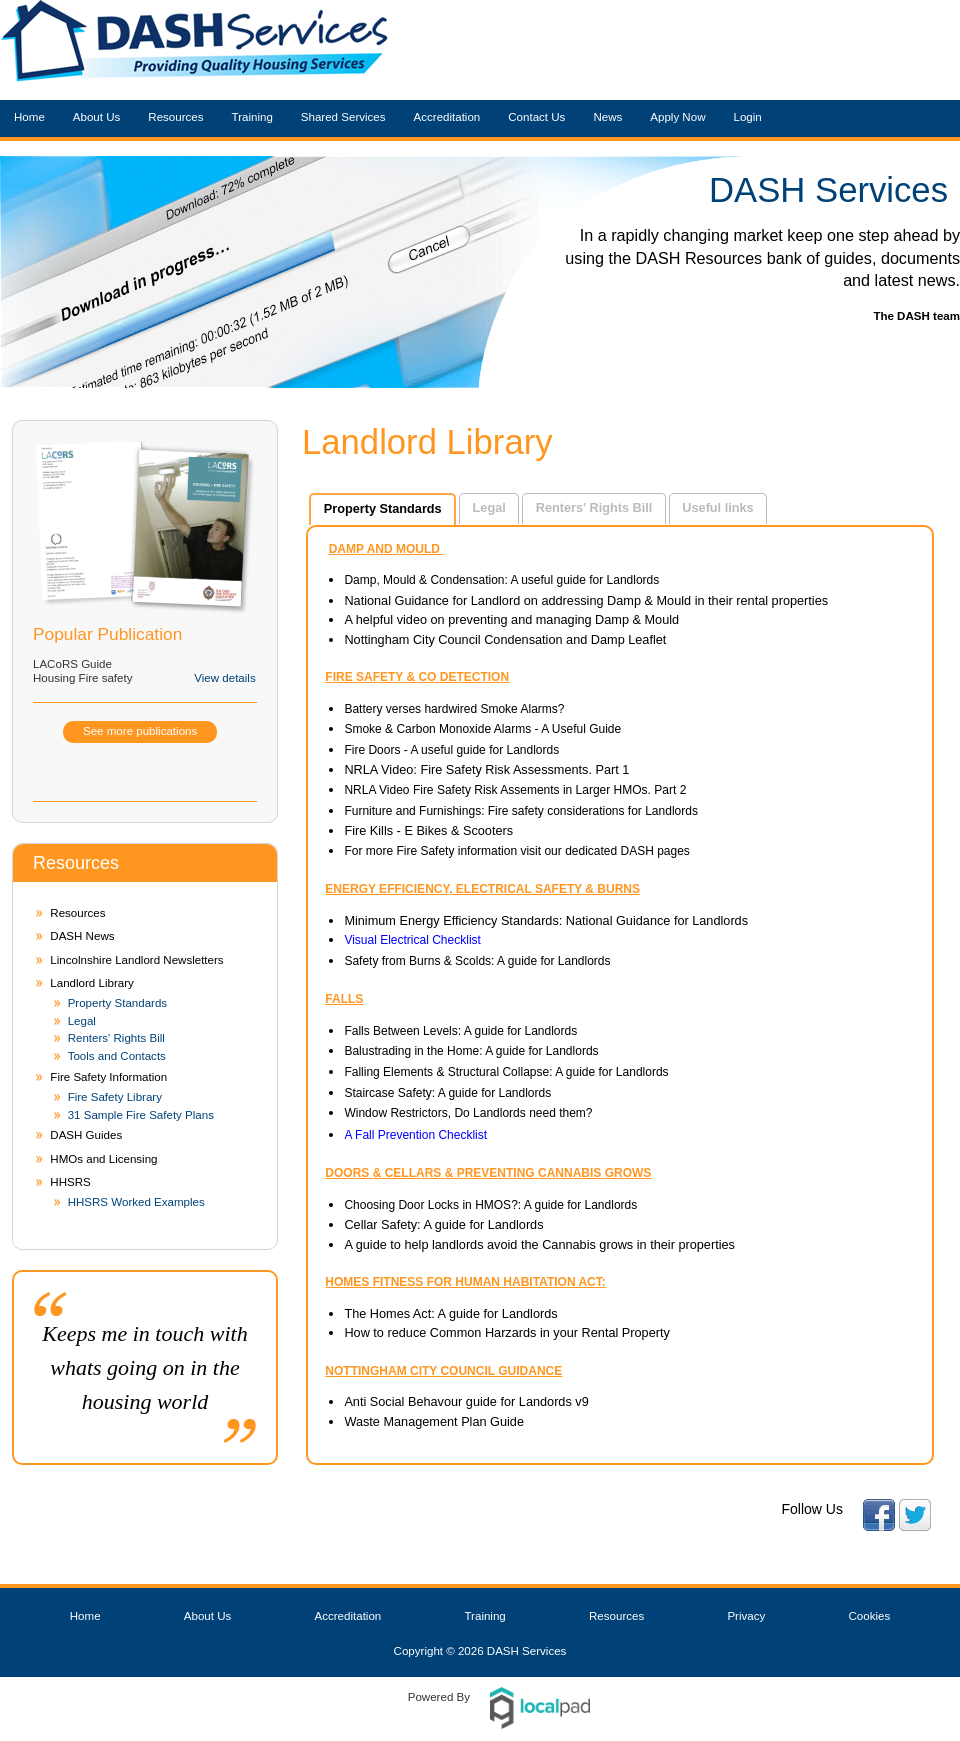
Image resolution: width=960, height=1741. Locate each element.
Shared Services (343, 117)
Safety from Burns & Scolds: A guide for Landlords (477, 961)
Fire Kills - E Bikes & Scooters (430, 830)
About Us (97, 117)
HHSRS (70, 1182)
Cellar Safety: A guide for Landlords (445, 1224)
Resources (175, 117)
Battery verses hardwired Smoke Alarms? (454, 709)
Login (747, 117)
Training (252, 117)
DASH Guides (86, 1135)
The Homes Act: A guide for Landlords (450, 1313)
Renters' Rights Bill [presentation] (594, 507)
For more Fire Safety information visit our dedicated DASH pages (516, 851)
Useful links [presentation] (717, 507)
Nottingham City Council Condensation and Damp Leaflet (505, 639)
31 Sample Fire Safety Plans (141, 1115)
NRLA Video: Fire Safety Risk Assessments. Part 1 (486, 769)
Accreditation (447, 117)
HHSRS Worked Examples (136, 1202)
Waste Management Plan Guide (434, 1421)
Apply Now (677, 117)
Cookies (870, 1616)
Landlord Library (91, 983)
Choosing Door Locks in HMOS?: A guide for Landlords (490, 1205)
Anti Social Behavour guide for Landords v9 (466, 1401)
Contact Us (536, 117)
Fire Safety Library (115, 1097)
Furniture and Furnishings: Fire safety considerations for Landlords (521, 811)
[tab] (382, 509)
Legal (82, 1021)
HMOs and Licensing (103, 1159)
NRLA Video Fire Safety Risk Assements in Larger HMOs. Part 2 (515, 790)
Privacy (746, 1616)
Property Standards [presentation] (383, 508)
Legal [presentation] (489, 507)
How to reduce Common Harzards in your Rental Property (506, 1332)
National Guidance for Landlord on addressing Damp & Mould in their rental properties (586, 600)
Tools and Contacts (117, 1056)
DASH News (82, 936)
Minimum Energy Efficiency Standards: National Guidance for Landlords (546, 920)
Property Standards (118, 1003)
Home (29, 117)
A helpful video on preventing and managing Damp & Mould (511, 619)
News (607, 117)
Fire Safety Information (108, 1077)
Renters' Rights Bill (116, 1038)
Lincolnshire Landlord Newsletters (136, 960)
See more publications (140, 731)
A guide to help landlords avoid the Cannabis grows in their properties (539, 1244)
